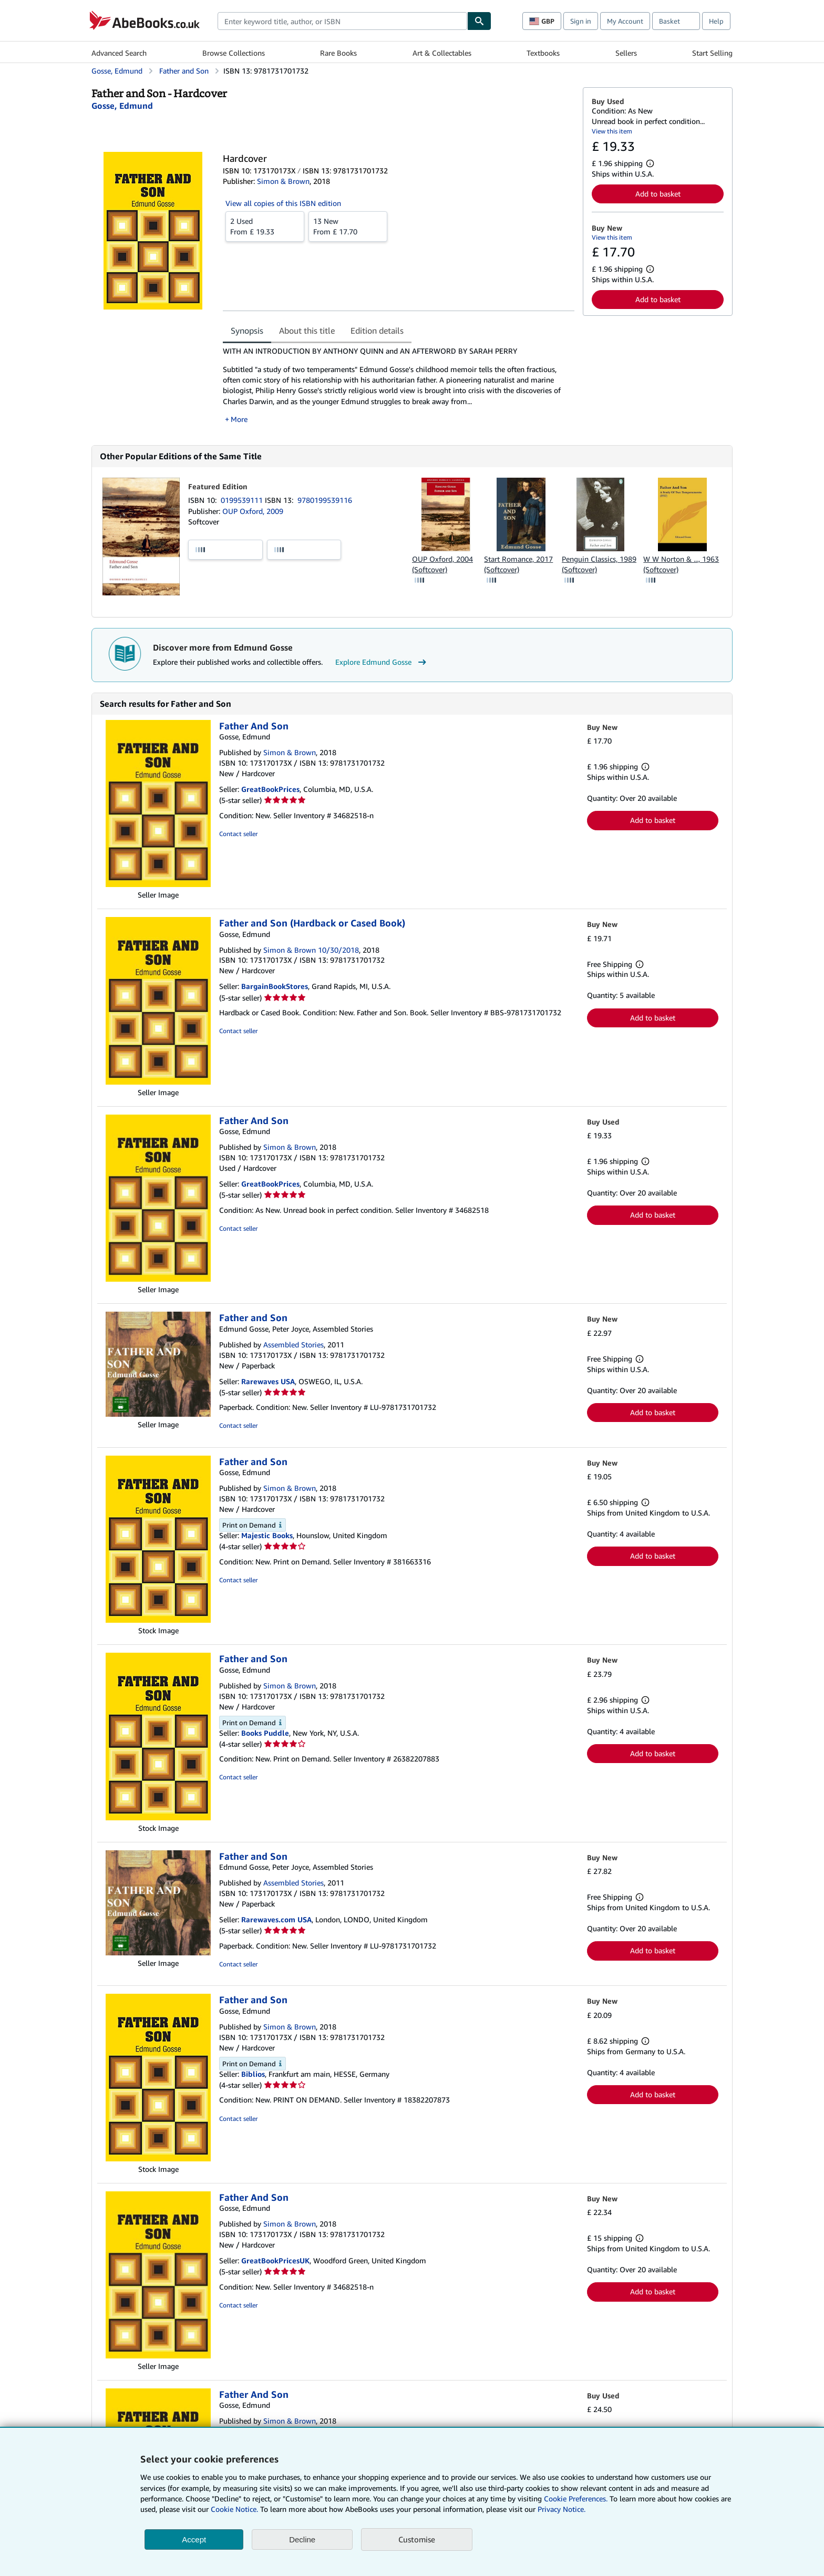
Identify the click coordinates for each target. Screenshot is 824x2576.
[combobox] (342, 21)
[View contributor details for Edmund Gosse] (122, 105)
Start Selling (712, 52)
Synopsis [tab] (247, 330)
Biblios (253, 2073)
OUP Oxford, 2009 (252, 511)
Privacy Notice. (561, 2509)
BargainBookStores (274, 986)
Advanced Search (119, 52)
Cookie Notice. (234, 2509)
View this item (612, 131)
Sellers (626, 52)
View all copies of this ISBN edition (283, 203)
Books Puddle (265, 1732)
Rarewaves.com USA (276, 1919)
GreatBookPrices (270, 789)
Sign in (580, 21)
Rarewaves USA (268, 1381)
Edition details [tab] (377, 330)
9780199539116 (324, 500)
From (265, 226)
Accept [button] (194, 2539)
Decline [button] (302, 2539)
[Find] (479, 21)
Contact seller (238, 834)
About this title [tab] (307, 330)
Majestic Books (267, 1535)
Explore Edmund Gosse (382, 662)
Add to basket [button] (658, 193)
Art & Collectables (442, 52)
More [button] (239, 419)
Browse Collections (233, 52)
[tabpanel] (398, 385)
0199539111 (243, 500)
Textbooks (543, 52)
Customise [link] (416, 2539)
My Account (625, 21)
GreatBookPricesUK (275, 2260)
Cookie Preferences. (575, 2498)
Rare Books (338, 52)
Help (716, 21)
